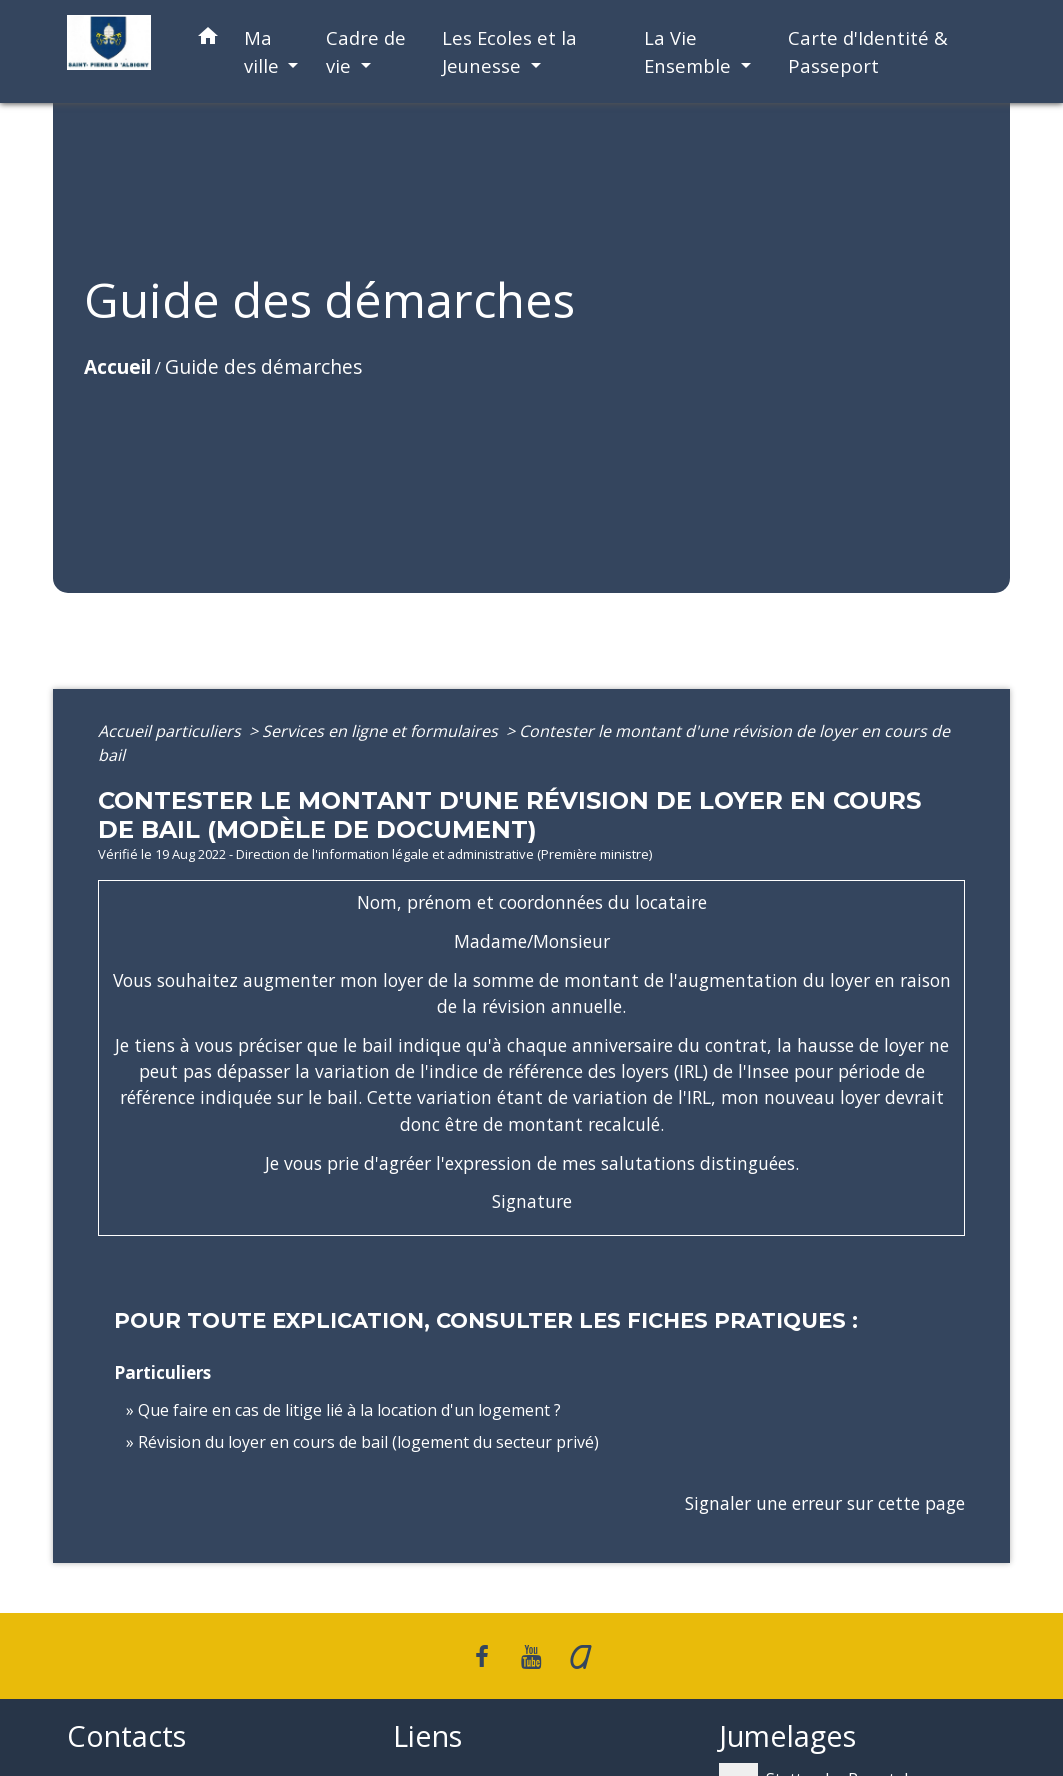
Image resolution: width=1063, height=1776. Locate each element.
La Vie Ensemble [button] (690, 51)
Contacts (126, 1736)
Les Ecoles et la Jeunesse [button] (509, 51)
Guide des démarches (263, 366)
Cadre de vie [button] (366, 51)
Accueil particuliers (171, 731)
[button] (208, 39)
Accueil (117, 366)
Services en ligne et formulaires (382, 731)
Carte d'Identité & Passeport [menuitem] (868, 51)
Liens (427, 1736)
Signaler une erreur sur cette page (825, 1503)
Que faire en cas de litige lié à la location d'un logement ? (349, 1410)
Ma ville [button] (264, 51)
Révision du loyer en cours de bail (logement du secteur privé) (368, 1442)
